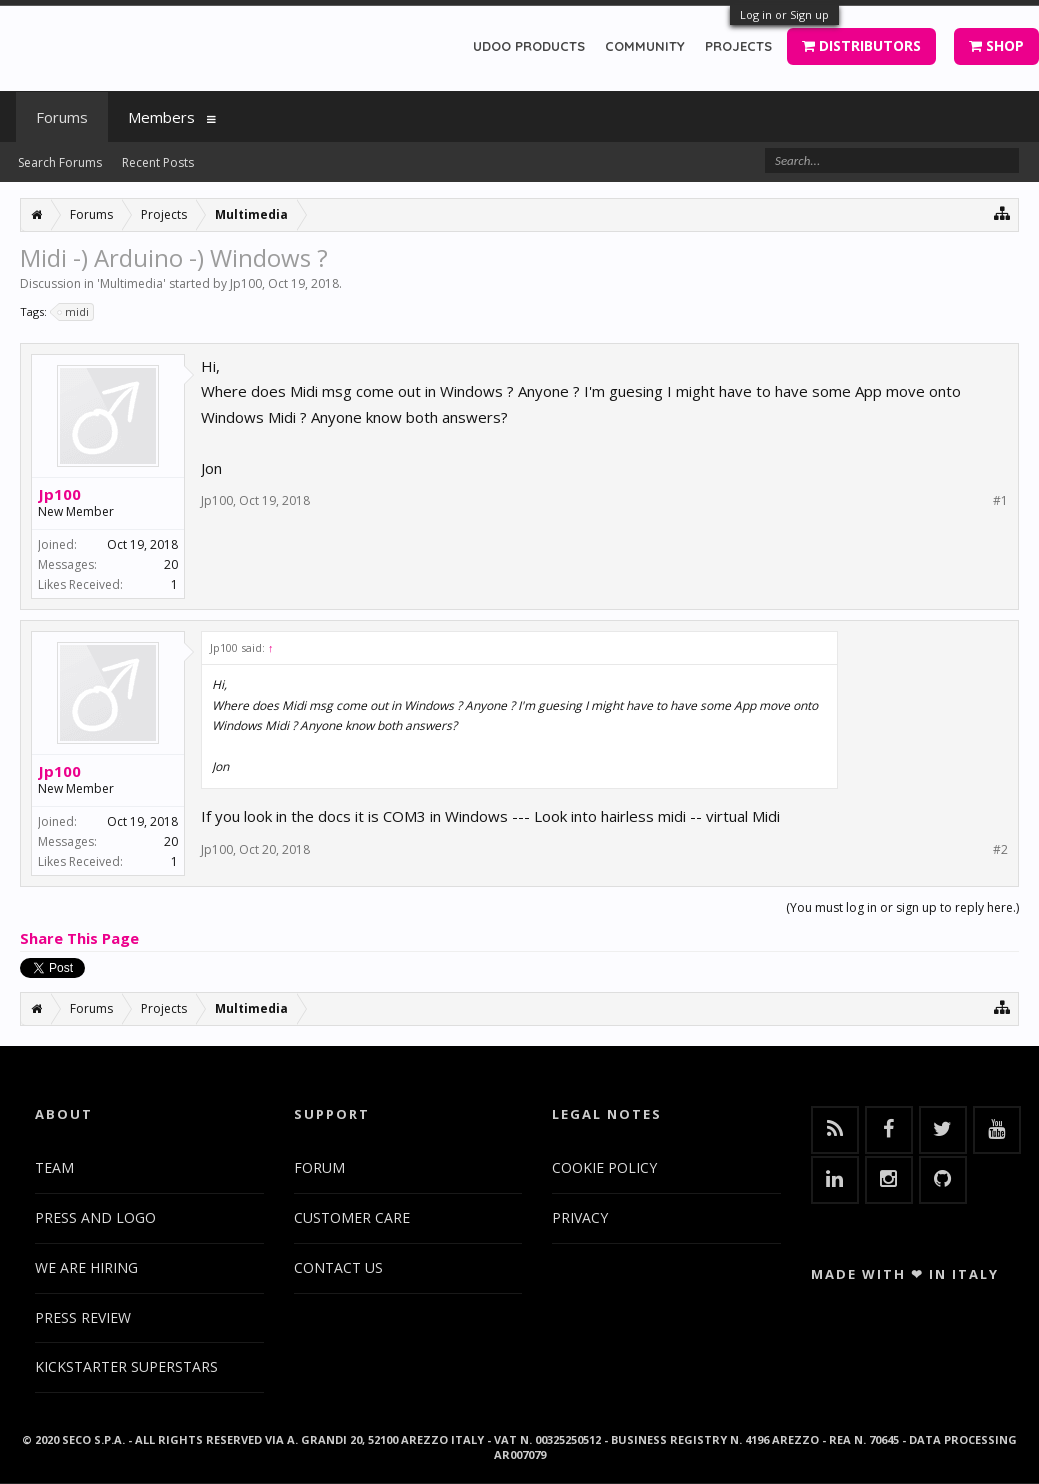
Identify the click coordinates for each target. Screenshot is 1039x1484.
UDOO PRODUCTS (529, 46)
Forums (62, 117)
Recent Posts (158, 162)
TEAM (54, 1167)
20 (171, 564)
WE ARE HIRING (86, 1267)
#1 (1000, 501)
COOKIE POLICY (604, 1167)
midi (74, 312)
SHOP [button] (996, 45)
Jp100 (246, 283)
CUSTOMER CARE (352, 1217)
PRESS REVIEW (83, 1317)
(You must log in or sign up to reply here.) (902, 907)
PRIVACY (580, 1217)
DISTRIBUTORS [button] (861, 45)
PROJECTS (738, 46)
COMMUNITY (645, 46)
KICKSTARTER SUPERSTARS (126, 1366)
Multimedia (131, 283)
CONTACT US (338, 1267)
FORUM (319, 1167)
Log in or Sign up (784, 14)
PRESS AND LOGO (95, 1217)
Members (161, 117)
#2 (1000, 850)
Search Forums (60, 162)
